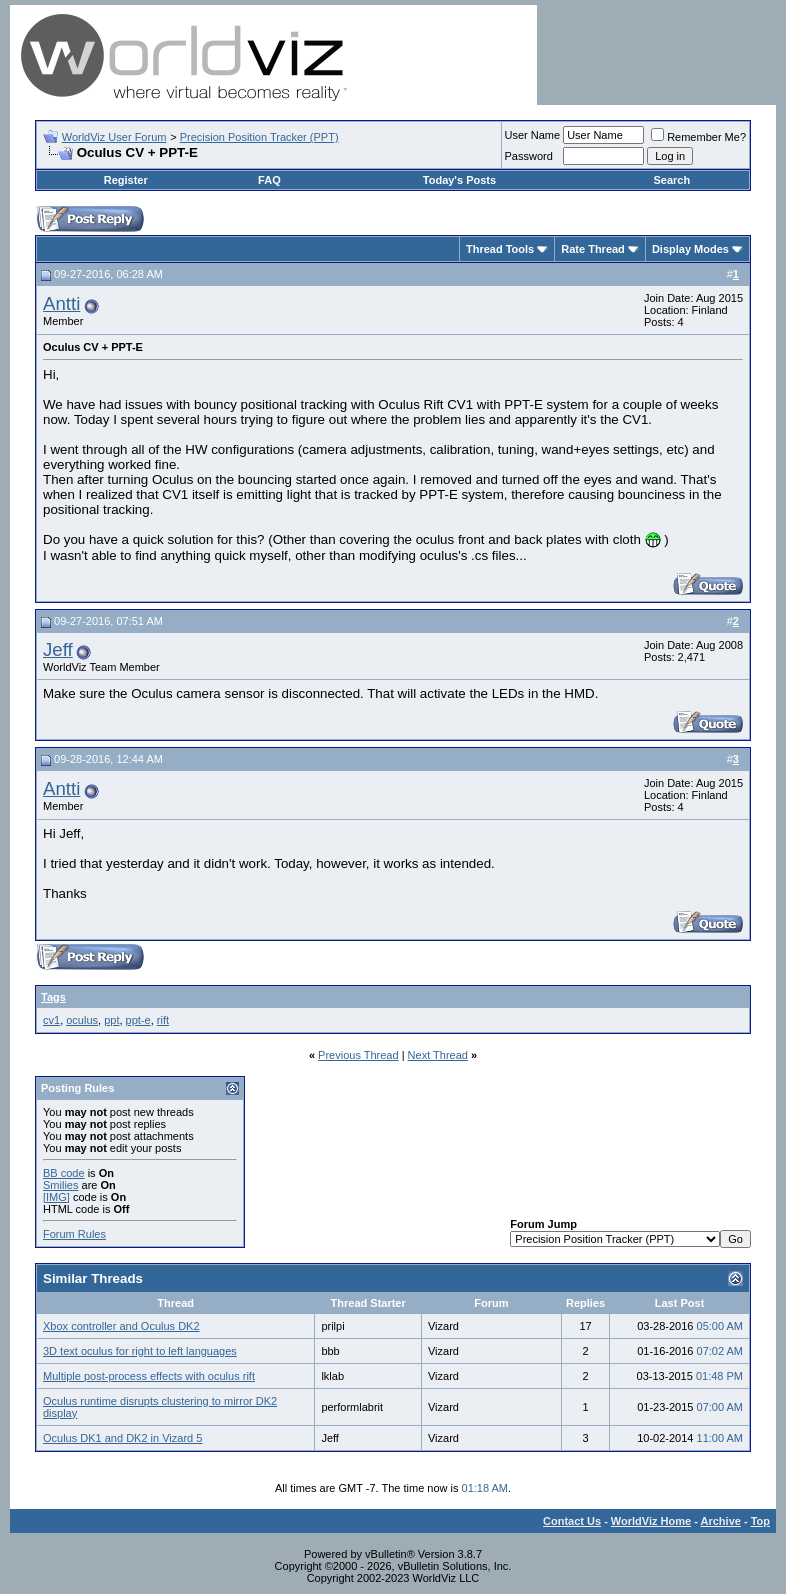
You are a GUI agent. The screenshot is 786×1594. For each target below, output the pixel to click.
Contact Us (572, 1521)
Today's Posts (459, 180)
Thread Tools (500, 249)
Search (671, 180)
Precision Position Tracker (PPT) (259, 137)
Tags (53, 997)
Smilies (60, 1185)
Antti (61, 303)
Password (529, 156)
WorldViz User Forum (114, 137)
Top (760, 1521)
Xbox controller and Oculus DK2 (121, 1326)
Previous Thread (358, 1055)
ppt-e (138, 1020)
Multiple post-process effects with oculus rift (149, 1376)
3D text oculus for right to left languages (140, 1351)
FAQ (269, 180)
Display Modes (690, 249)
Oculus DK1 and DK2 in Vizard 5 (122, 1438)
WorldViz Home (651, 1521)
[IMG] (56, 1197)
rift (163, 1020)
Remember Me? (698, 137)
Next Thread (438, 1055)
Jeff (58, 649)
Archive (721, 1521)
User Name (533, 135)
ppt (111, 1020)
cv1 (51, 1020)
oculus (82, 1020)
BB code (64, 1173)
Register (126, 180)
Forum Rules (74, 1234)
